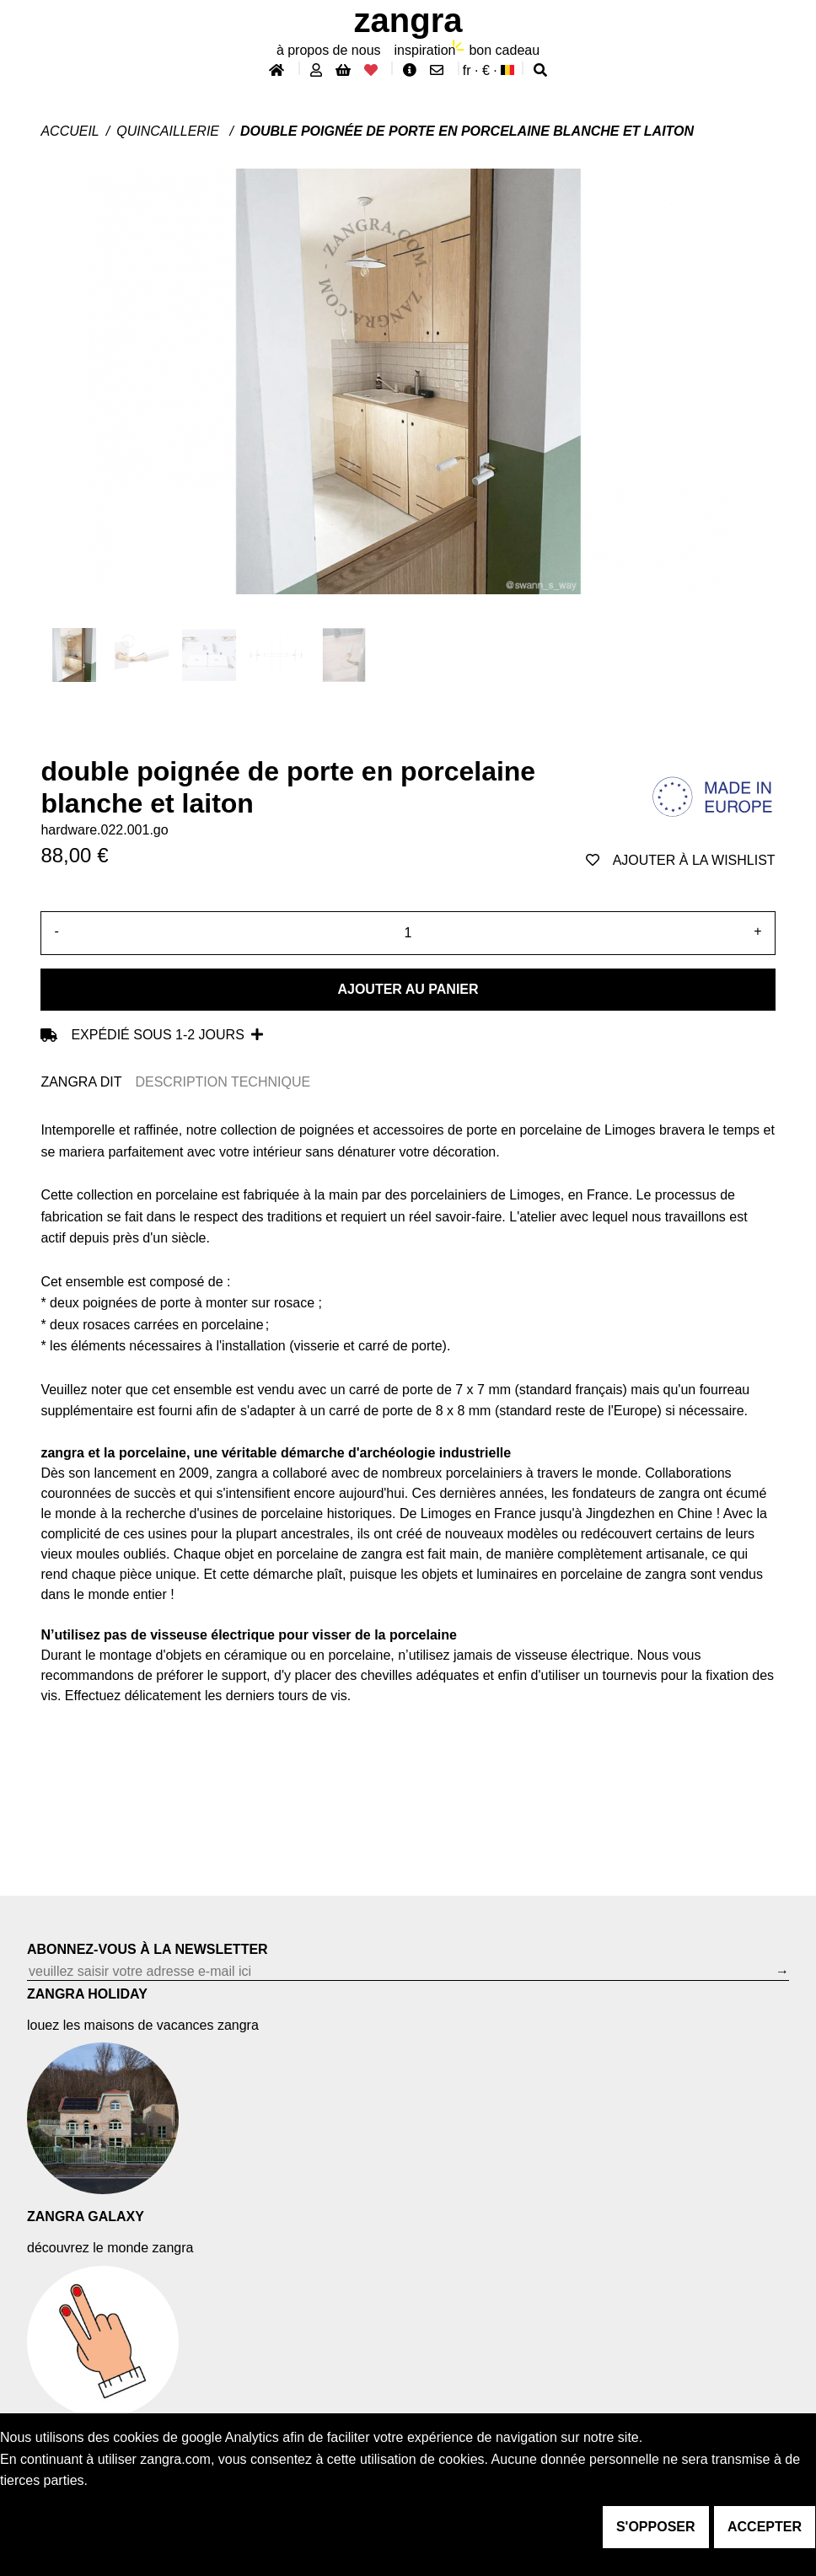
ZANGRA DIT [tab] (80, 1082)
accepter (764, 2527)
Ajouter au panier (407, 989)
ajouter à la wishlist (681, 860)
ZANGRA (408, 20)
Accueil (69, 131)
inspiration (425, 50)
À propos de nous (328, 50)
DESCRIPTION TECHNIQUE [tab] (222, 1082)
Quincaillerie (169, 131)
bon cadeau (504, 50)
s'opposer (655, 2527)
